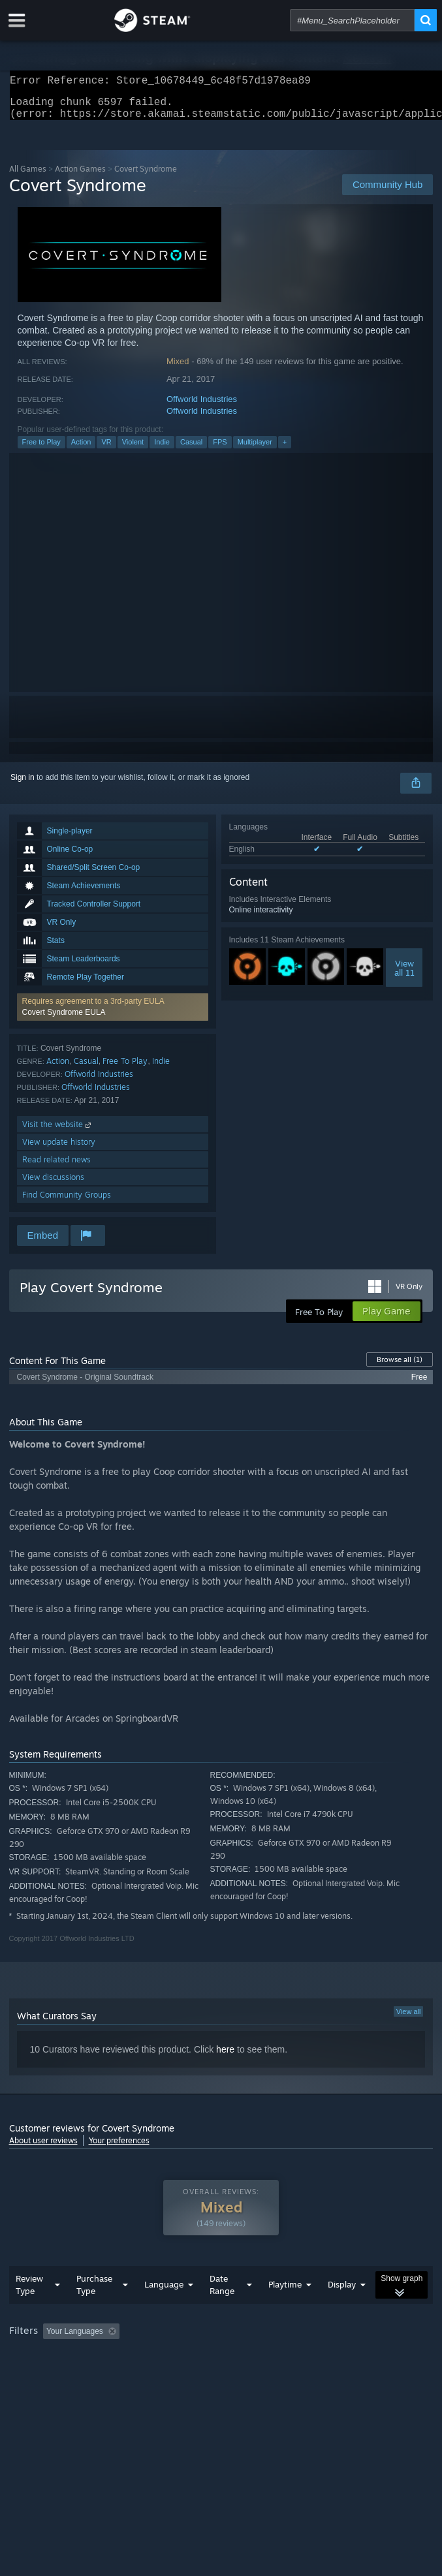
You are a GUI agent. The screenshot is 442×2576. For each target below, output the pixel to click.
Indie (162, 450)
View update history (58, 1150)
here (225, 2057)
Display (342, 2310)
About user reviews (43, 2148)
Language (163, 2310)
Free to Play (41, 450)
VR (106, 450)
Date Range (222, 2310)
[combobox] (352, 20)
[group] (221, 2366)
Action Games (80, 176)
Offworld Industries (201, 407)
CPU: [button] (241, 2375)
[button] (112, 1015)
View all (408, 2019)
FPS (220, 450)
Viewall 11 (404, 975)
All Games (27, 176)
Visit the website (57, 1132)
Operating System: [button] (174, 2375)
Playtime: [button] (307, 2357)
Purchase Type (94, 2310)
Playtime (285, 2310)
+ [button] (285, 450)
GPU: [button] (285, 2375)
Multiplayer (255, 450)
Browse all (399, 1367)
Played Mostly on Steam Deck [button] (64, 2375)
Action (81, 450)
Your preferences (119, 2148)
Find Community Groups (66, 1202)
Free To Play (125, 1069)
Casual (191, 450)
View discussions (53, 1185)
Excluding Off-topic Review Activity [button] (206, 2357)
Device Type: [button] (341, 2375)
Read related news (56, 1167)
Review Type (29, 2310)
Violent (133, 450)
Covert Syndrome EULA (64, 1020)
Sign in (22, 785)
